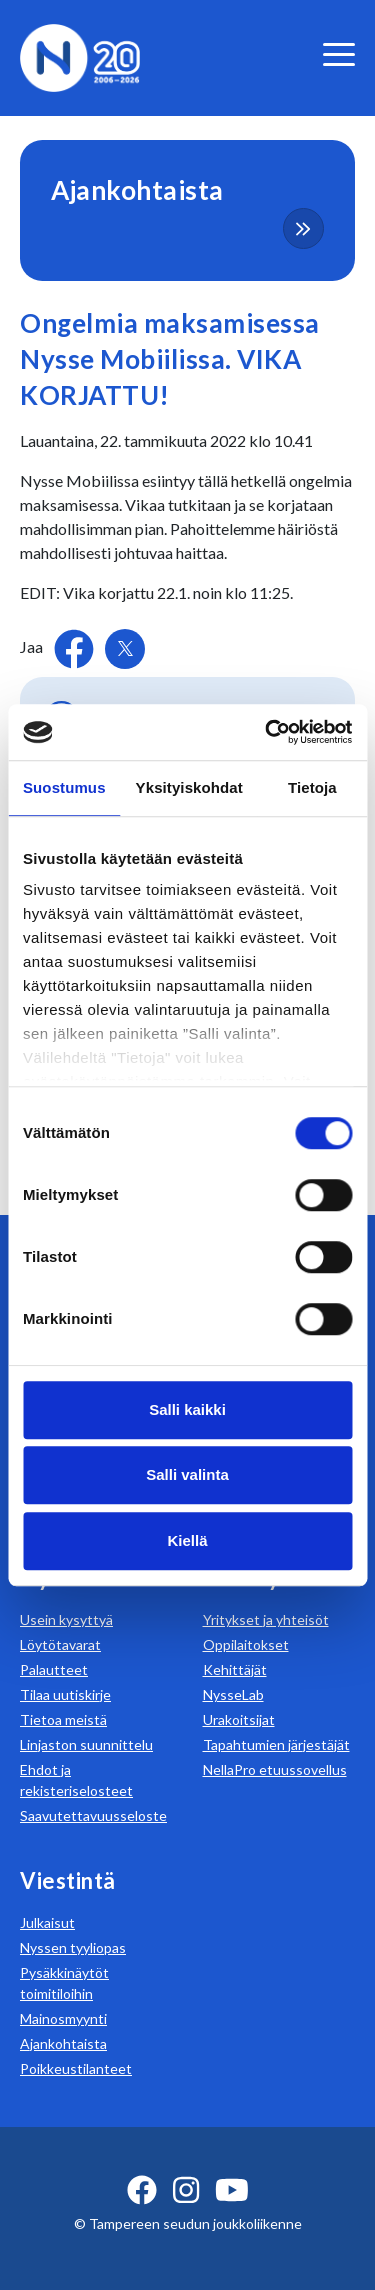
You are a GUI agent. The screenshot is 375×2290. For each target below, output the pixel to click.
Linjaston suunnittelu (86, 1744)
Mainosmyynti (63, 2018)
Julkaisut (47, 1922)
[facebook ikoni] (142, 2190)
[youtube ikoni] (232, 2190)
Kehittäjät (235, 1669)
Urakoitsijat (239, 1719)
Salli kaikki (187, 1409)
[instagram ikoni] (186, 2190)
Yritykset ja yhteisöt (266, 1619)
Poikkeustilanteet (76, 2068)
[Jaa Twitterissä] (125, 649)
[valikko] (339, 54)
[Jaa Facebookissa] (75, 646)
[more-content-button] (303, 228)
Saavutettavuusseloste (93, 1815)
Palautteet (54, 1669)
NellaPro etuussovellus (275, 1769)
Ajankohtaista (63, 2043)
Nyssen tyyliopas (73, 1947)
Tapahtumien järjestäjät (276, 1744)
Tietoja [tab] (312, 787)
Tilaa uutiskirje (65, 1694)
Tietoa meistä (63, 1719)
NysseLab (233, 1694)
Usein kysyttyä (66, 1619)
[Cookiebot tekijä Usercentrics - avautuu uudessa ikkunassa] (267, 732)
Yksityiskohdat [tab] (189, 787)
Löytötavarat (60, 1644)
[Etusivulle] (80, 55)
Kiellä (187, 1540)
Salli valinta (187, 1474)
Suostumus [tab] (64, 787)
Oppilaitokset (246, 1644)
